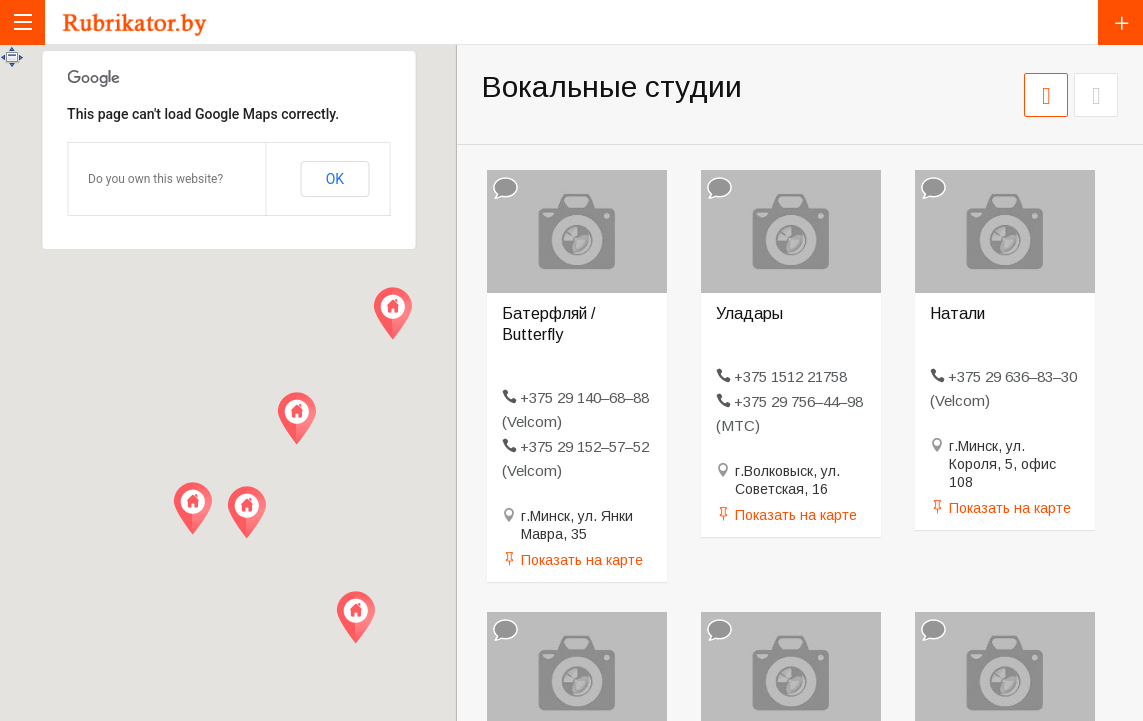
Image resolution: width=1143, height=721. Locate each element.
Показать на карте (582, 560)
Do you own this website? (155, 179)
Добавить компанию (1120, 22)
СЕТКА (1046, 95)
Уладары (749, 313)
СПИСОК (1096, 95)
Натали (957, 313)
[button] (192, 508)
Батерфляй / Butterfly (548, 324)
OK (335, 179)
